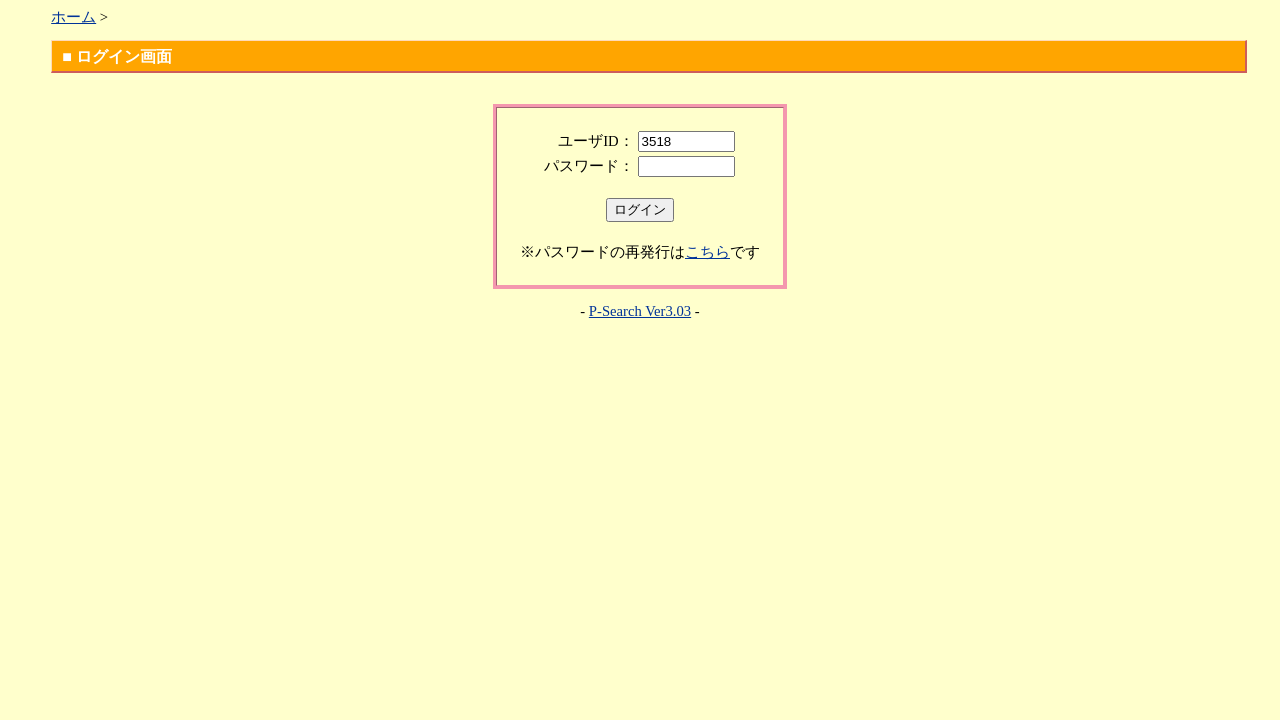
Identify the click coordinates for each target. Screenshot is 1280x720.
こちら (707, 252)
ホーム (73, 17)
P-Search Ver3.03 (640, 311)
